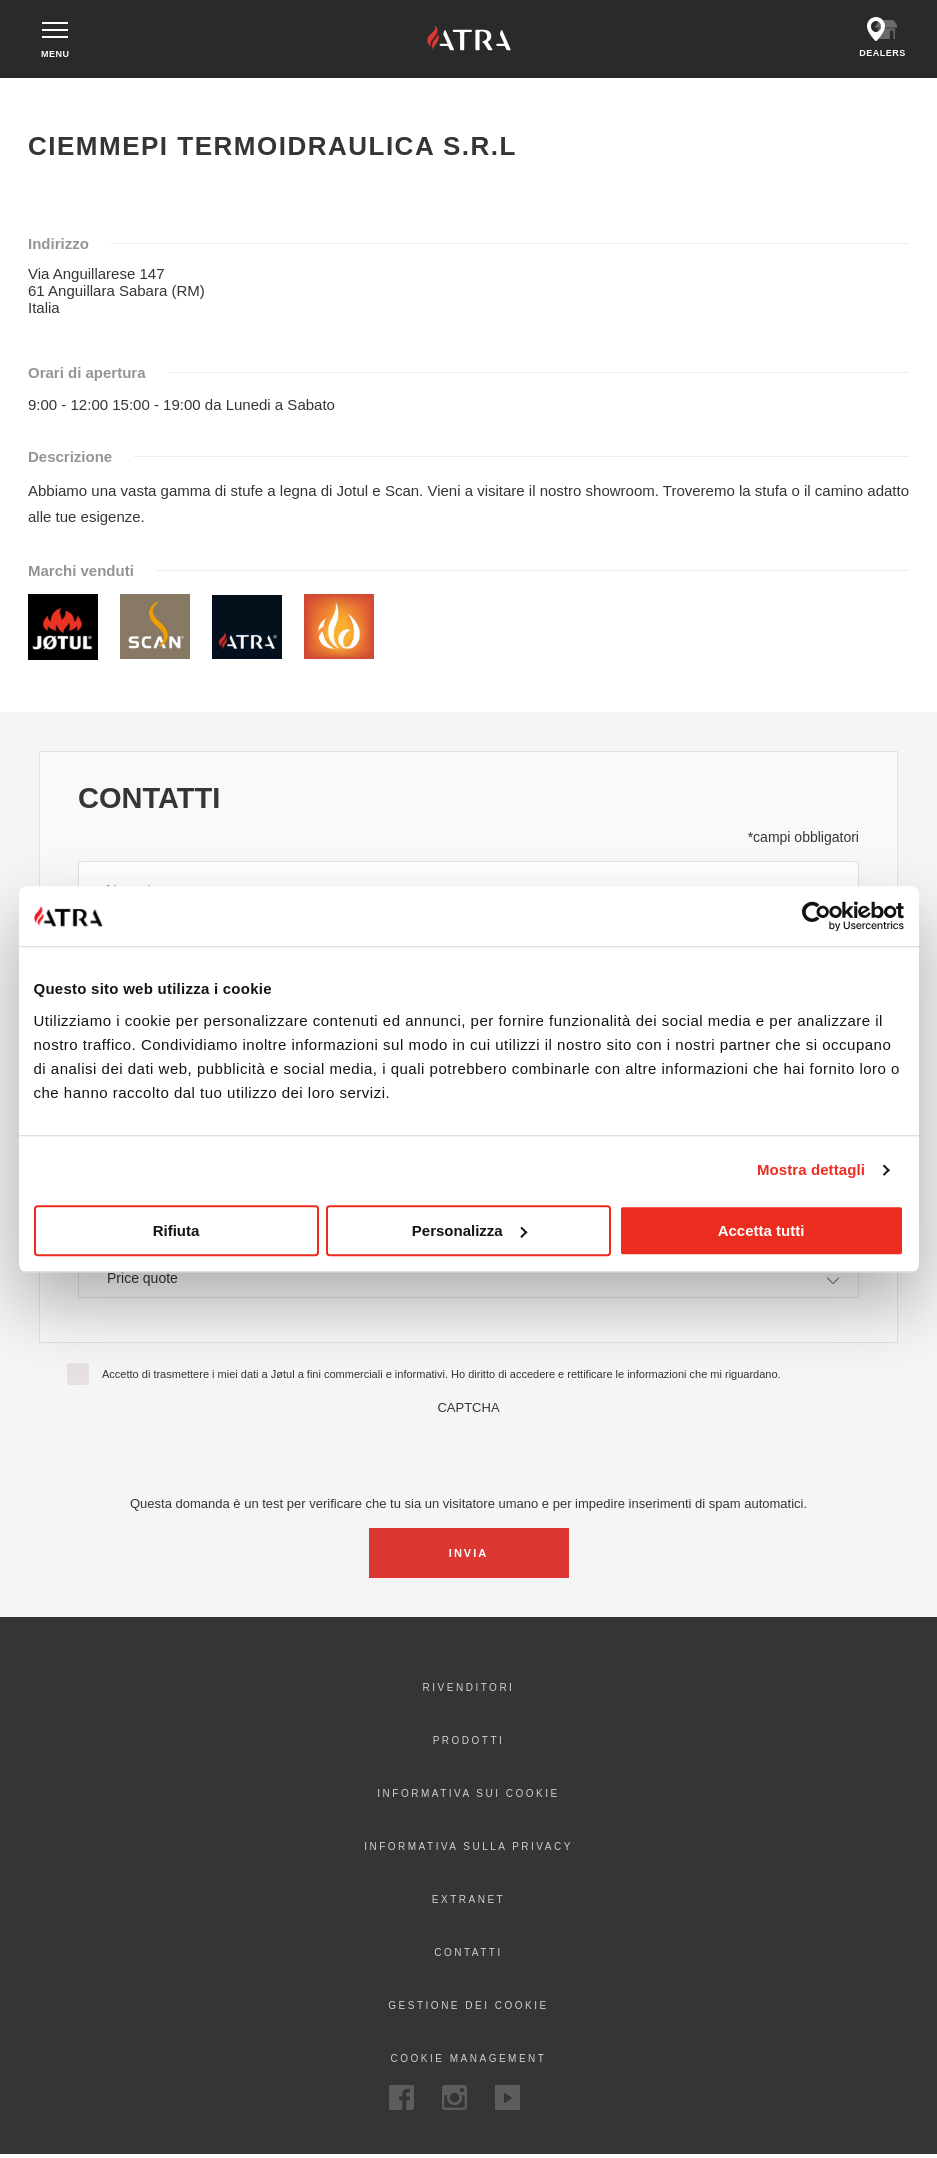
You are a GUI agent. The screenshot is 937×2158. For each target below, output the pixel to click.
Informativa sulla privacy (468, 1849)
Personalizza (469, 1230)
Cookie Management (469, 2061)
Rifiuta (176, 1230)
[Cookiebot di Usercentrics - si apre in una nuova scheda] (816, 916)
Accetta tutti (761, 1230)
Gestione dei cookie (468, 2008)
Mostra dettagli (811, 1169)
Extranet (468, 1902)
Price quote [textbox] (142, 1280)
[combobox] (468, 1280)
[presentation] (469, 1456)
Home (54, 100)
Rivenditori (469, 1690)
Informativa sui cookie (468, 1796)
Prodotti (469, 1743)
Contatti (468, 1955)
